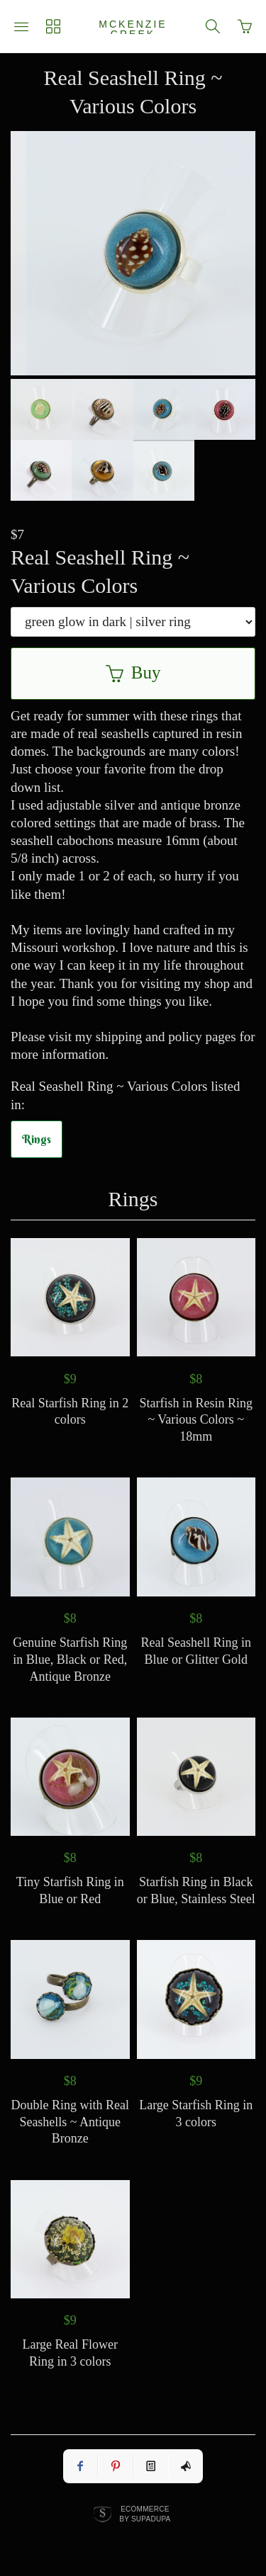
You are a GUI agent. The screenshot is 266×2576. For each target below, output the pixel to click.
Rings (36, 1139)
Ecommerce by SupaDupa (144, 2513)
